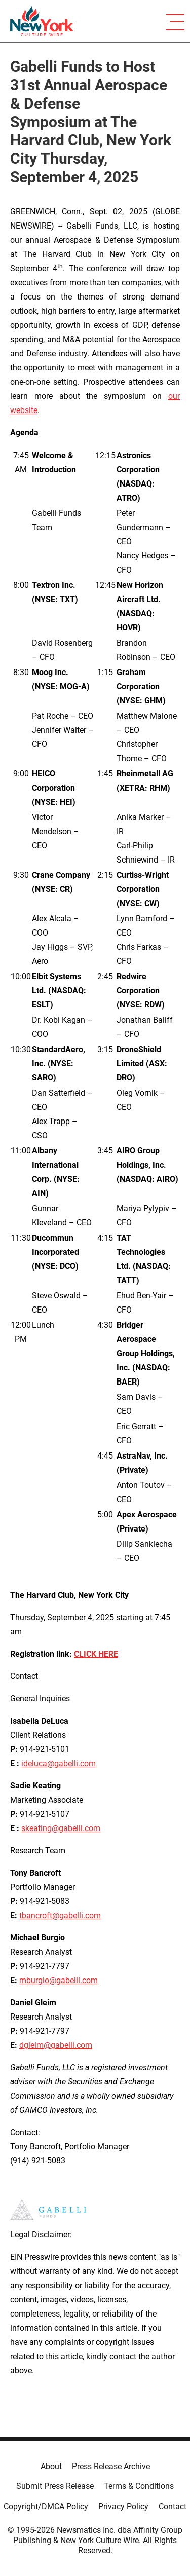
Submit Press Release (55, 2486)
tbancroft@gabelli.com (60, 1915)
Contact (172, 2506)
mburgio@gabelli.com (58, 1980)
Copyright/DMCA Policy (46, 2506)
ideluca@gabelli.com (58, 1763)
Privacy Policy (123, 2506)
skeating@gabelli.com (60, 1828)
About (51, 2466)
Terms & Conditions (139, 2486)
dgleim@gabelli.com (55, 2045)
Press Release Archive (111, 2466)
